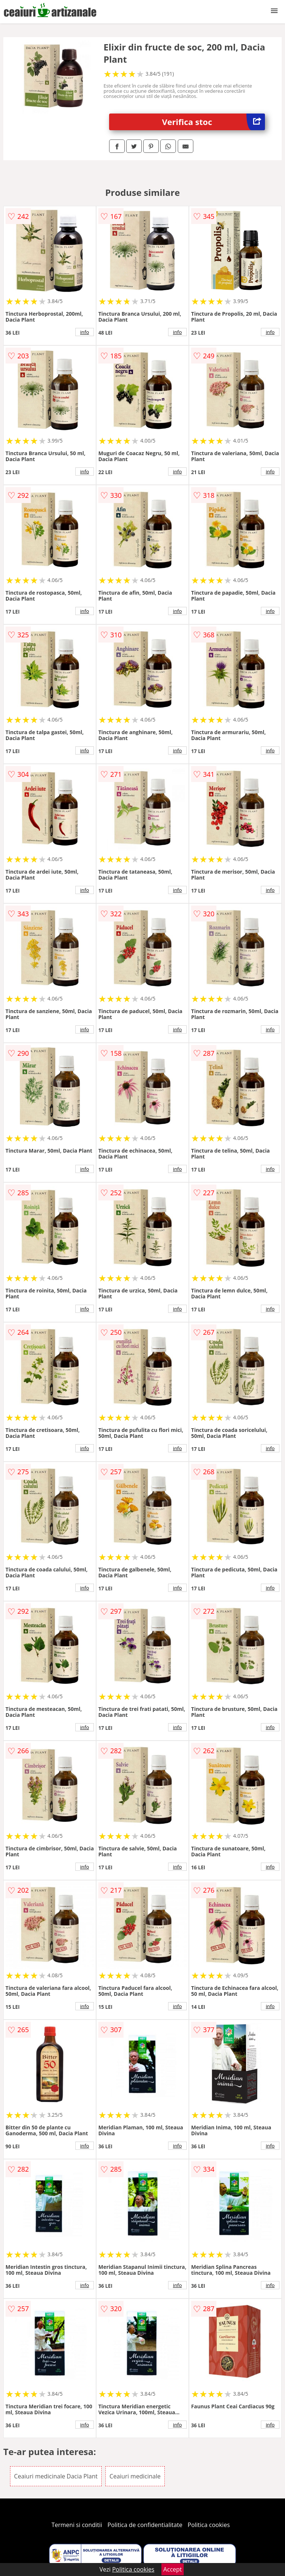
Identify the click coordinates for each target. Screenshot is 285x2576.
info (84, 332)
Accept (172, 2569)
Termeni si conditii (77, 2525)
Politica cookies (209, 2525)
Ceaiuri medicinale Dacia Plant (56, 2476)
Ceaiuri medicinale (135, 2476)
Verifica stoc (213, 122)
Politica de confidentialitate (145, 2525)
